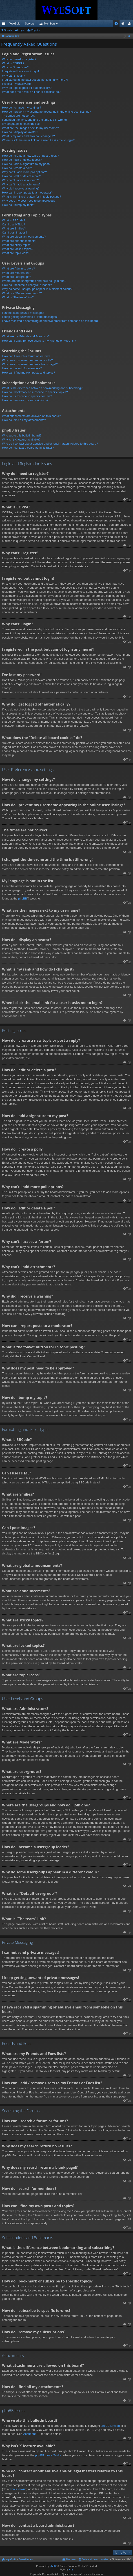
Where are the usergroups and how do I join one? (34, 281)
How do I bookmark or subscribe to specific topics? (35, 392)
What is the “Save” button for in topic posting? (31, 196)
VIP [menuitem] (42, 23)
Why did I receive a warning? (21, 188)
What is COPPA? (13, 63)
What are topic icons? (16, 253)
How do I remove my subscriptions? (25, 400)
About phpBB (31, 2434)
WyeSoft (14, 23)
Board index (26, 2559)
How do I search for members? (22, 368)
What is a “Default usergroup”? (22, 293)
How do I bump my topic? (18, 205)
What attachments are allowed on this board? (31, 416)
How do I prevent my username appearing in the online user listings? (46, 111)
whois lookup (17, 2489)
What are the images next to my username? (30, 128)
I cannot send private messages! (23, 312)
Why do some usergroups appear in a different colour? (37, 289)
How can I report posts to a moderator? (27, 192)
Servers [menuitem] (29, 23)
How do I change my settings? (21, 107)
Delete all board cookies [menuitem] (95, 2559)
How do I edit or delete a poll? (21, 176)
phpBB (22, 898)
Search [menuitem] (129, 37)
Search (8, 30)
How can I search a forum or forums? (26, 356)
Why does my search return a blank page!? (30, 364)
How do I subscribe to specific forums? (27, 396)
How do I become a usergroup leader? (27, 285)
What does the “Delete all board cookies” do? (31, 92)
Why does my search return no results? (27, 360)
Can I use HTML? (13, 224)
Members (92, 23)
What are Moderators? (16, 272)
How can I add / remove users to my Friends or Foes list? (39, 340)
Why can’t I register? (15, 67)
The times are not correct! (18, 115)
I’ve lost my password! (16, 83)
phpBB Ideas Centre (48, 2455)
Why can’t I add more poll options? (24, 172)
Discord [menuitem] (54, 23)
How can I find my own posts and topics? (28, 372)
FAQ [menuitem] (118, 24)
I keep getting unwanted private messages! (30, 316)
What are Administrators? (18, 268)
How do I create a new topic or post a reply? (30, 155)
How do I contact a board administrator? (28, 447)
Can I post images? (14, 232)
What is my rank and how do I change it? (28, 136)
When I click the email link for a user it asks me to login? (38, 140)
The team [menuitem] (71, 2559)
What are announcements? (19, 241)
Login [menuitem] (124, 24)
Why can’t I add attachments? (21, 184)
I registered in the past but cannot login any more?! (35, 79)
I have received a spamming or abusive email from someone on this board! (50, 321)
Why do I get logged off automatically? (26, 87)
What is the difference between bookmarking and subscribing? (42, 388)
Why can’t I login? (13, 75)
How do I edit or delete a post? (22, 159)
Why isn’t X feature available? (21, 439)
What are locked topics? (17, 249)
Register (35, 30)
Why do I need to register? (19, 59)
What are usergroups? (16, 276)
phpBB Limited (110, 2425)
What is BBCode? (13, 220)
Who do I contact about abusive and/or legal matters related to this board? (50, 443)
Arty (71, 2569)
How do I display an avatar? (20, 132)
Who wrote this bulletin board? (21, 435)
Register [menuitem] (130, 24)
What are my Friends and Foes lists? (26, 336)
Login (21, 30)
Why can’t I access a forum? (20, 180)
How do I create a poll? (17, 168)
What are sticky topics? (17, 245)
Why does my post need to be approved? (28, 200)
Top (128, 499)
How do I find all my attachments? (24, 420)
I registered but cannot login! (20, 71)
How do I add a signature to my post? (26, 164)
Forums (72, 23)
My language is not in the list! (21, 123)
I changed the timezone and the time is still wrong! (34, 119)
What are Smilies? (14, 228)
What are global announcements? (24, 236)
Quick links (4, 24)
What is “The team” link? (18, 297)
